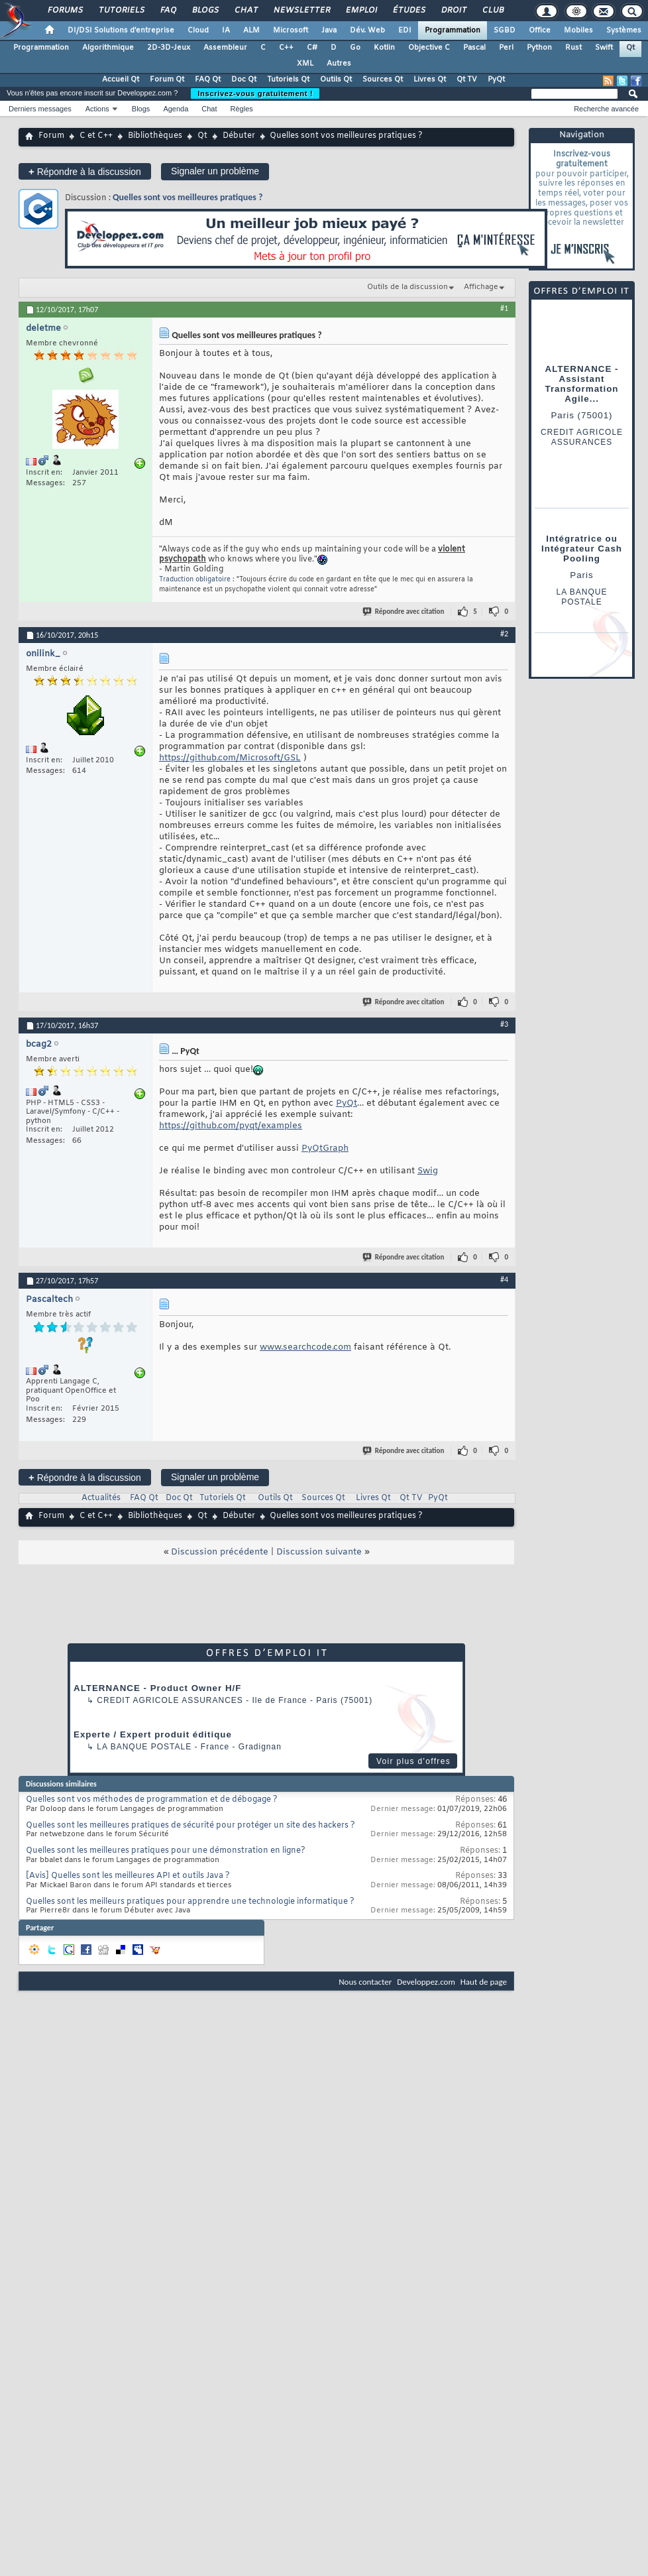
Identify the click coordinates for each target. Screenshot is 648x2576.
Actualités (101, 1498)
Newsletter (301, 10)
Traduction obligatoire (195, 579)
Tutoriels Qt (288, 79)
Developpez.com (426, 1982)
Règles (242, 109)
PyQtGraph (325, 1148)
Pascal (474, 47)
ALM (251, 30)
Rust (573, 47)
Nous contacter (365, 1982)
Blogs (204, 10)
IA (226, 30)
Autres (339, 63)
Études (408, 10)
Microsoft (290, 30)
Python (539, 47)
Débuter (239, 136)
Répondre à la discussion (84, 171)
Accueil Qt (120, 79)
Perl (506, 47)
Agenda (175, 109)
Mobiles (578, 30)
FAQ (167, 10)
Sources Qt (382, 79)
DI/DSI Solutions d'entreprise (121, 30)
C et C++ (96, 136)
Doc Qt (243, 79)
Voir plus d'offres (413, 1761)
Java (329, 30)
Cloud (198, 30)
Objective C (429, 47)
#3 (504, 1024)
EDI (404, 30)
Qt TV (467, 79)
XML (305, 63)
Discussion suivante (319, 1552)
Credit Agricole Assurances (170, 1700)
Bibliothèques (155, 136)
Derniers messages (40, 109)
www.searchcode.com (305, 1347)
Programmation (452, 30)
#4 (504, 1279)
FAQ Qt (208, 79)
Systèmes (623, 30)
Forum (51, 136)
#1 (504, 308)
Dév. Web (367, 30)
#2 (504, 633)
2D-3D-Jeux (168, 47)
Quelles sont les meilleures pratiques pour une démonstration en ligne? (165, 1850)
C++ (286, 47)
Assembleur (225, 47)
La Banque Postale (144, 1746)
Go (355, 47)
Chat (245, 10)
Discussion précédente (219, 1552)
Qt (630, 47)
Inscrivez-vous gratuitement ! (255, 93)
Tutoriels (121, 10)
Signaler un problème (215, 171)
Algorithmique (108, 47)
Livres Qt (429, 79)
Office (540, 30)
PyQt (496, 79)
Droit (453, 10)
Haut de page (483, 1982)
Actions (97, 109)
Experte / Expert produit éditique (153, 1734)
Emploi (361, 10)
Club (492, 10)
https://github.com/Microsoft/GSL (230, 758)
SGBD (504, 30)
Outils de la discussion (407, 287)
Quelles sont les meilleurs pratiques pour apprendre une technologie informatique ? (190, 1902)
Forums (64, 10)
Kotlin (384, 47)
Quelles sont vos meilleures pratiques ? (188, 197)
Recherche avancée (606, 109)
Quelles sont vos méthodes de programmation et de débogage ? (152, 1799)
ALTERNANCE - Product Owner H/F (157, 1688)
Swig (427, 1171)
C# (312, 47)
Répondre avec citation (404, 611)
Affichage (481, 287)
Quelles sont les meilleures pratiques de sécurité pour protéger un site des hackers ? (190, 1825)
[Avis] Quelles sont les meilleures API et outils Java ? (128, 1876)
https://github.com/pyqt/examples (230, 1126)
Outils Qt (336, 79)
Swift (604, 47)
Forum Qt (167, 79)
